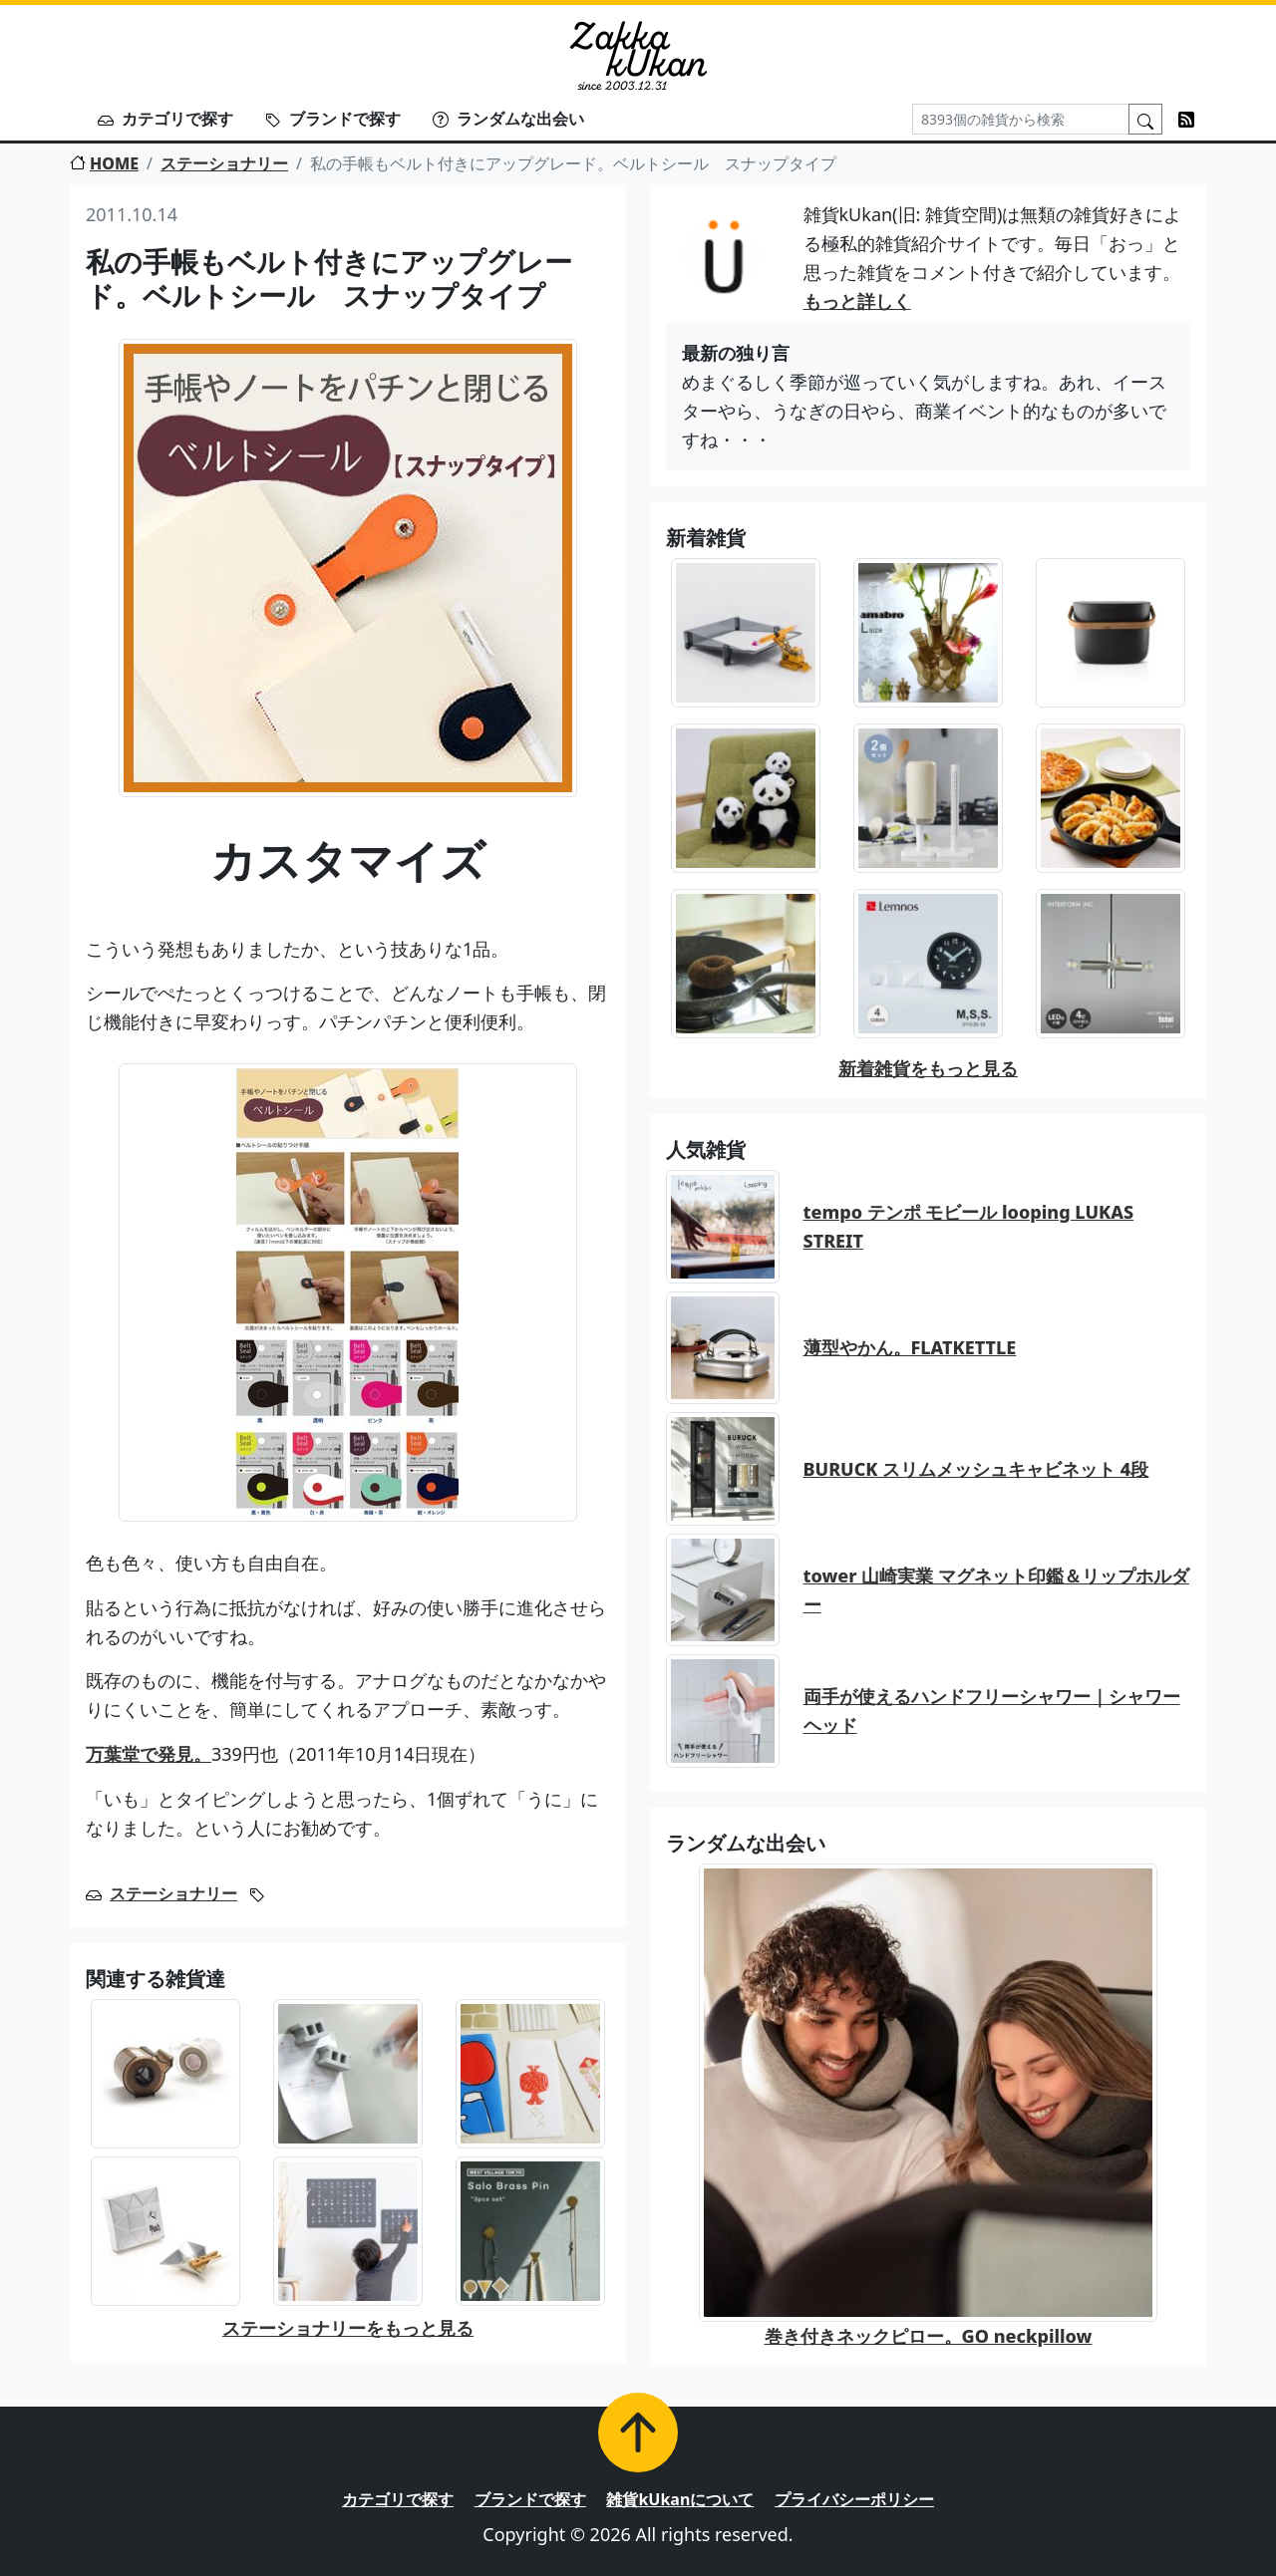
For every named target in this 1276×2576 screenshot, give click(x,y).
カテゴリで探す (165, 119)
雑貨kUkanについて (680, 2499)
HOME (104, 163)
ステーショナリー (224, 163)
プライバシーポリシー (854, 2499)
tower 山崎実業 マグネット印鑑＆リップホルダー (996, 1590)
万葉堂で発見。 (148, 1754)
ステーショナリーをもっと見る (348, 2328)
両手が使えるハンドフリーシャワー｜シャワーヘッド (991, 1710)
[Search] (1020, 119)
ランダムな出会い (508, 119)
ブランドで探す (333, 119)
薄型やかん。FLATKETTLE (910, 1347)
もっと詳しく (857, 301)
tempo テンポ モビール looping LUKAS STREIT (968, 1226)
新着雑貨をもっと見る (928, 1068)
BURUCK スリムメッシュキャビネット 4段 (976, 1469)
